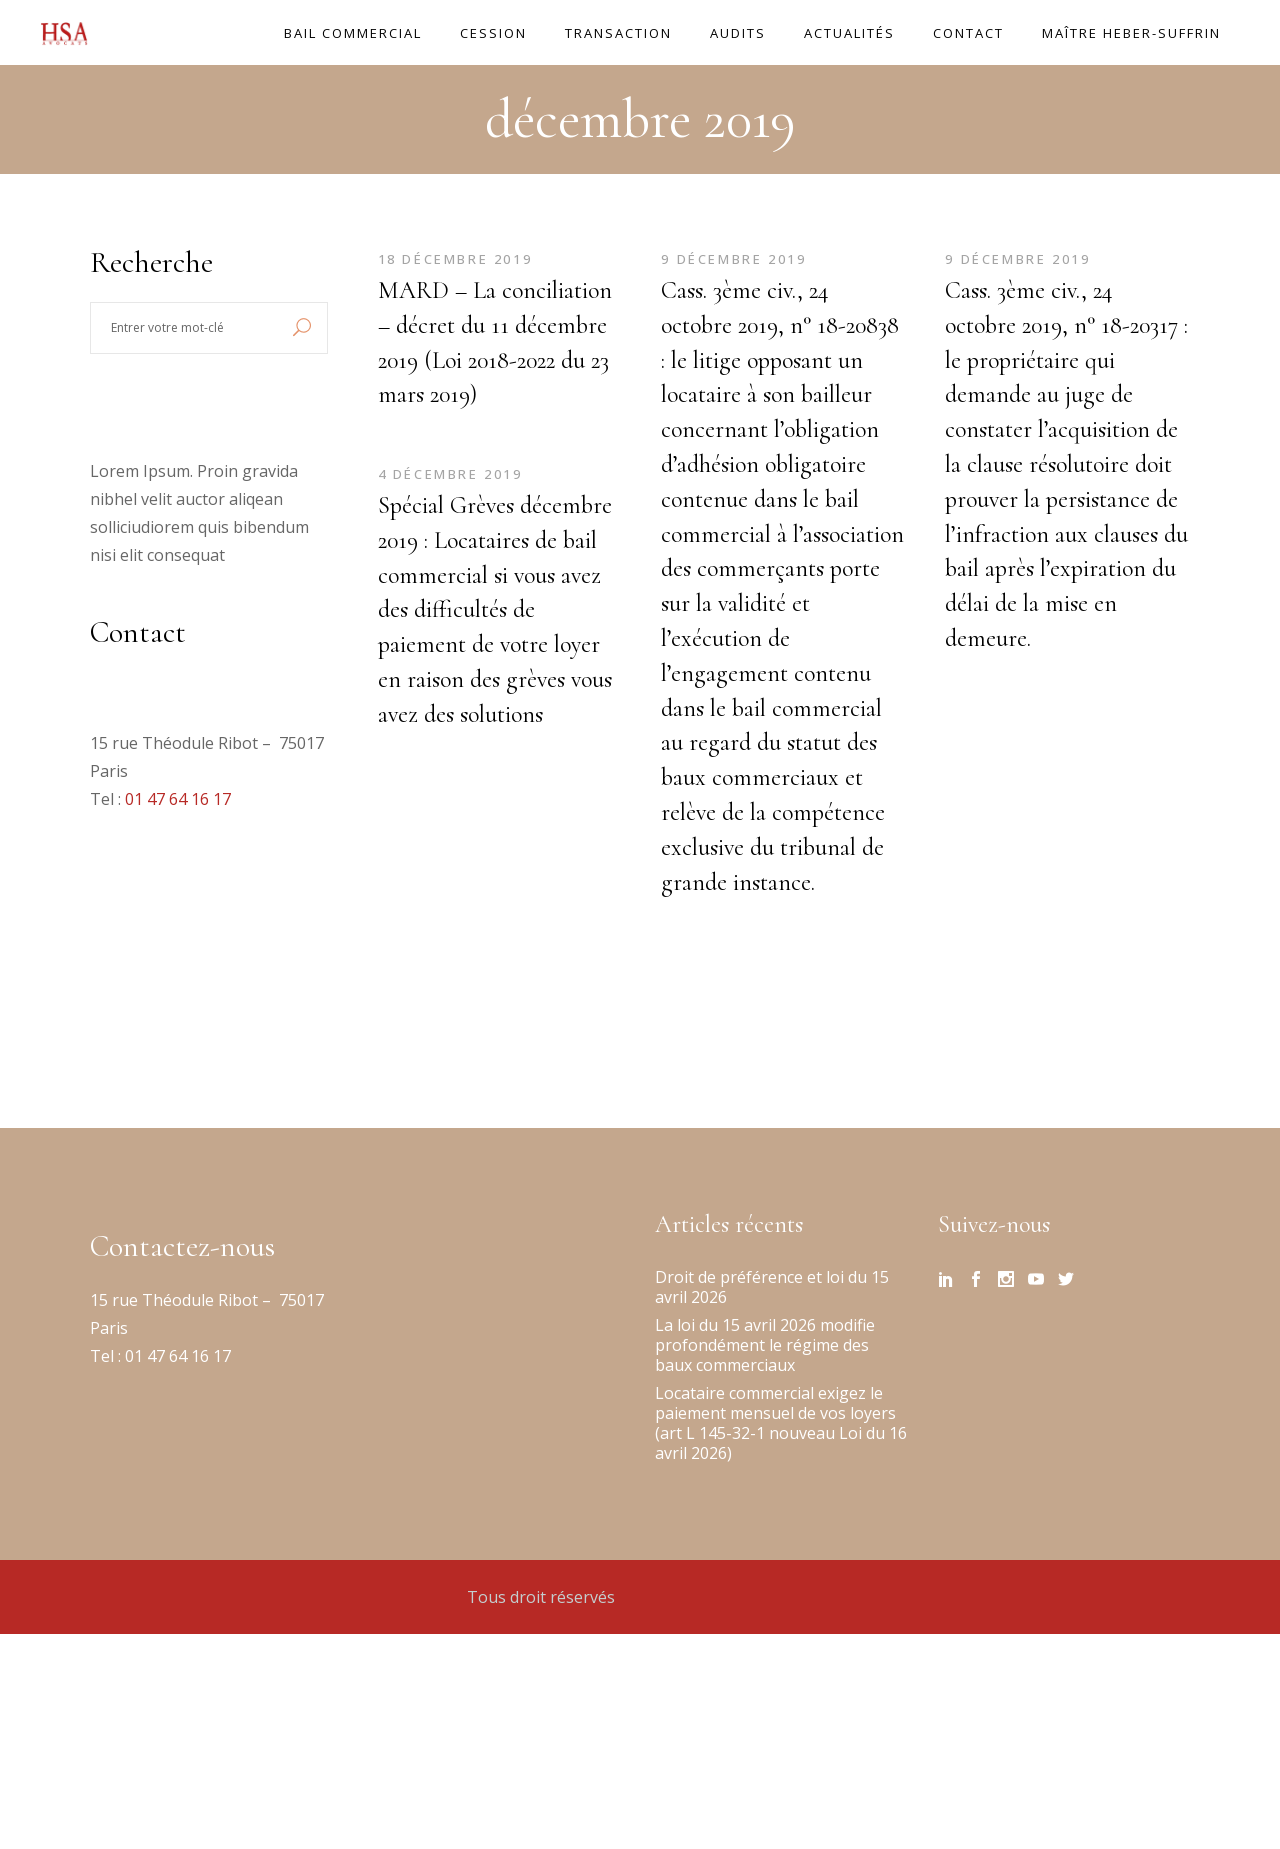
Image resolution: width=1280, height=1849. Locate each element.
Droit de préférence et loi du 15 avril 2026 (772, 1287)
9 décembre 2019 (734, 259)
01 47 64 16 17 (178, 799)
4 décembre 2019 (450, 474)
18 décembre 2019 (455, 259)
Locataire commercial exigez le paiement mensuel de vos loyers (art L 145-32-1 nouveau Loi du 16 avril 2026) (781, 1423)
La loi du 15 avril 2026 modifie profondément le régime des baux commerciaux (765, 1345)
